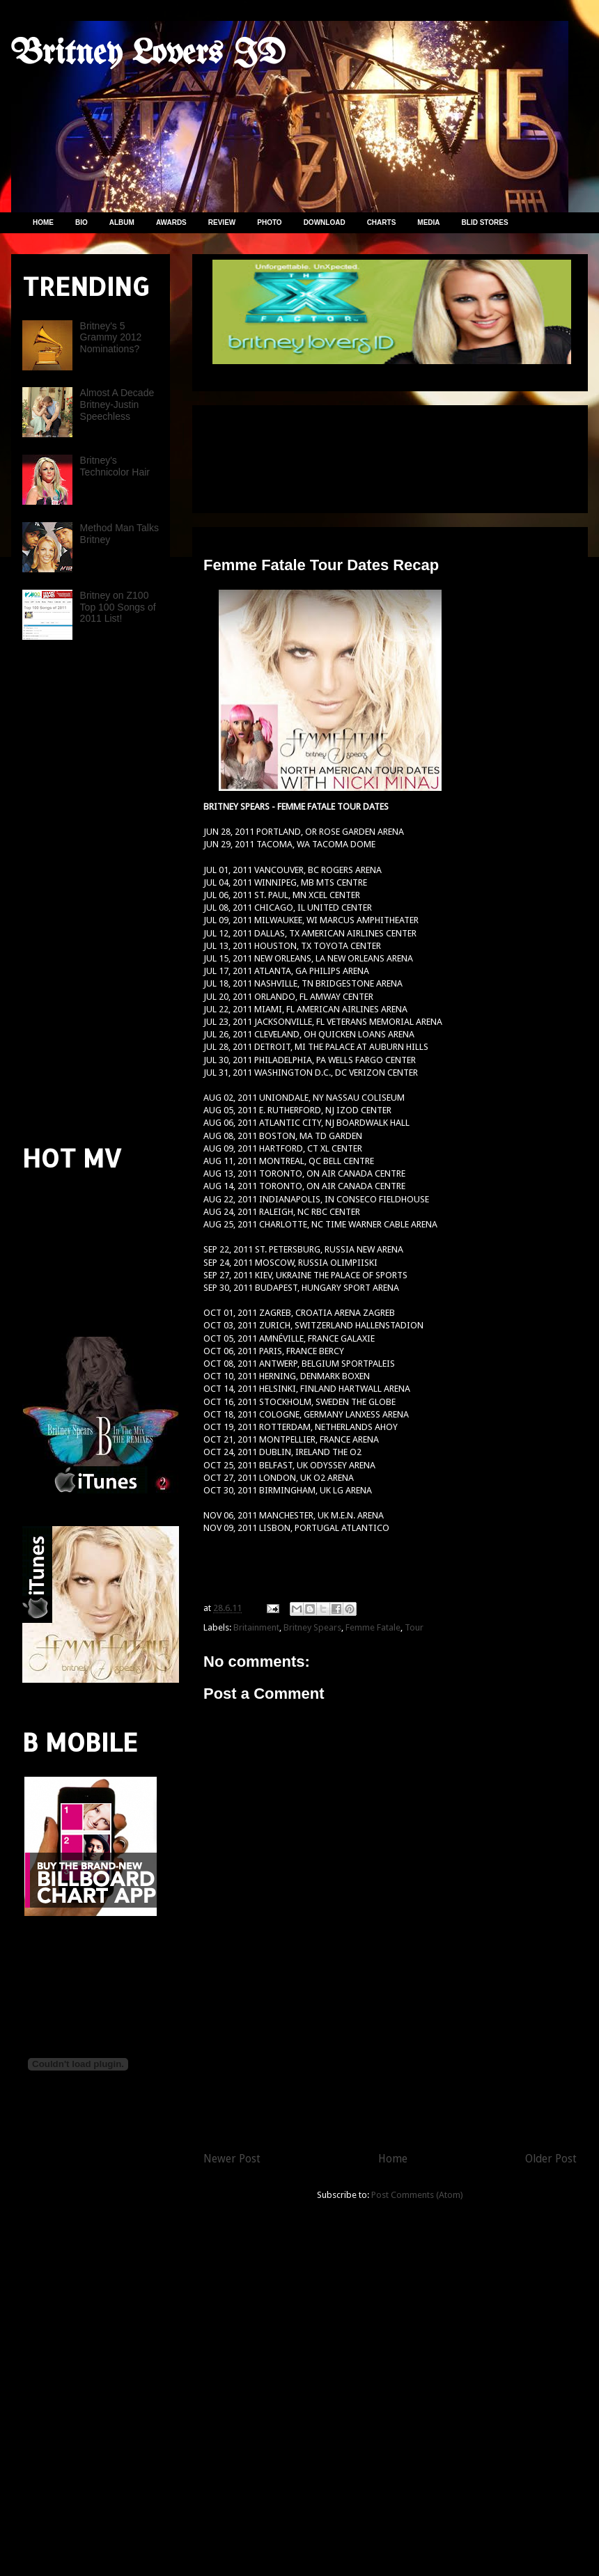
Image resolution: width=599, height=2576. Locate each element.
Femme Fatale (372, 1627)
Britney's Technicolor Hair (115, 466)
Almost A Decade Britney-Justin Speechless (117, 404)
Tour (414, 1627)
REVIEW (221, 222)
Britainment (256, 1627)
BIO (81, 222)
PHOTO (269, 222)
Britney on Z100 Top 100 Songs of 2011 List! (118, 607)
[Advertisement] (262, 454)
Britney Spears (312, 1627)
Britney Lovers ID (148, 54)
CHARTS (381, 222)
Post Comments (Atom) (417, 2195)
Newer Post (231, 2158)
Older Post (551, 2158)
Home (392, 2158)
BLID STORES (485, 222)
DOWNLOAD (324, 222)
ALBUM (121, 222)
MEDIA (428, 222)
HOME (43, 222)
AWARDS (171, 222)
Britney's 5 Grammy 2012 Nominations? (111, 337)
